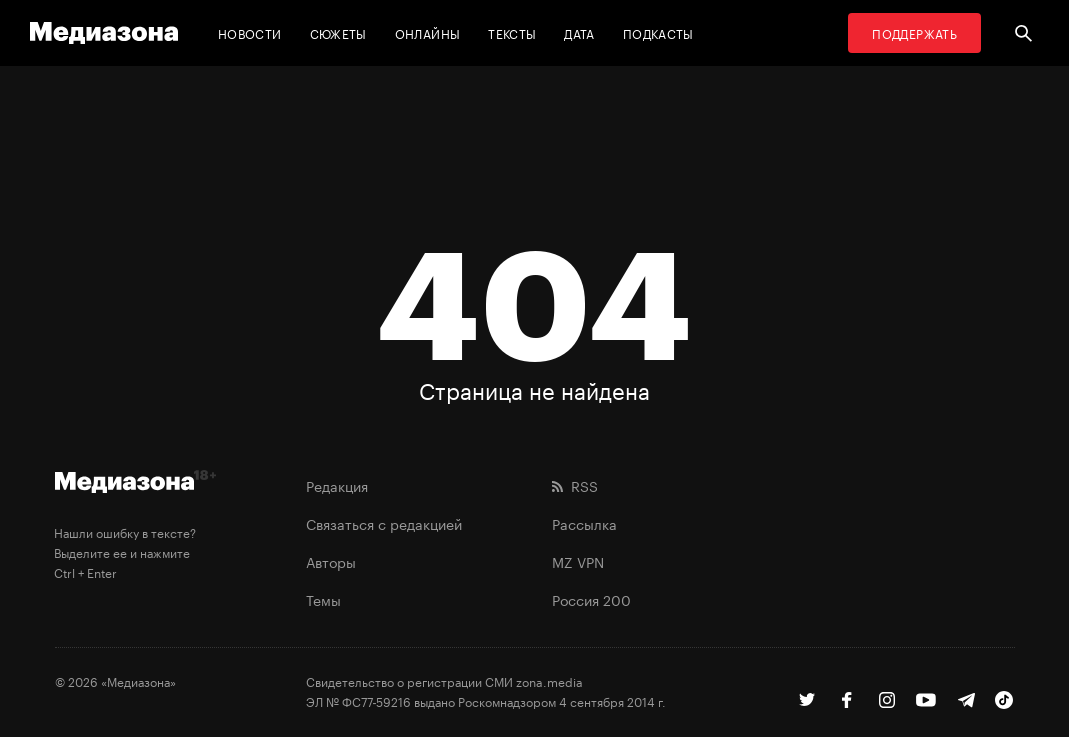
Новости (250, 32)
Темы (323, 599)
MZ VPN (578, 561)
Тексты (512, 32)
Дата (579, 32)
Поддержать (914, 32)
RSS (575, 485)
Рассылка (584, 523)
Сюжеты (338, 32)
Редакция (337, 485)
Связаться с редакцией (384, 523)
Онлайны (428, 32)
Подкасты (658, 32)
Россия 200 (591, 599)
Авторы (331, 561)
